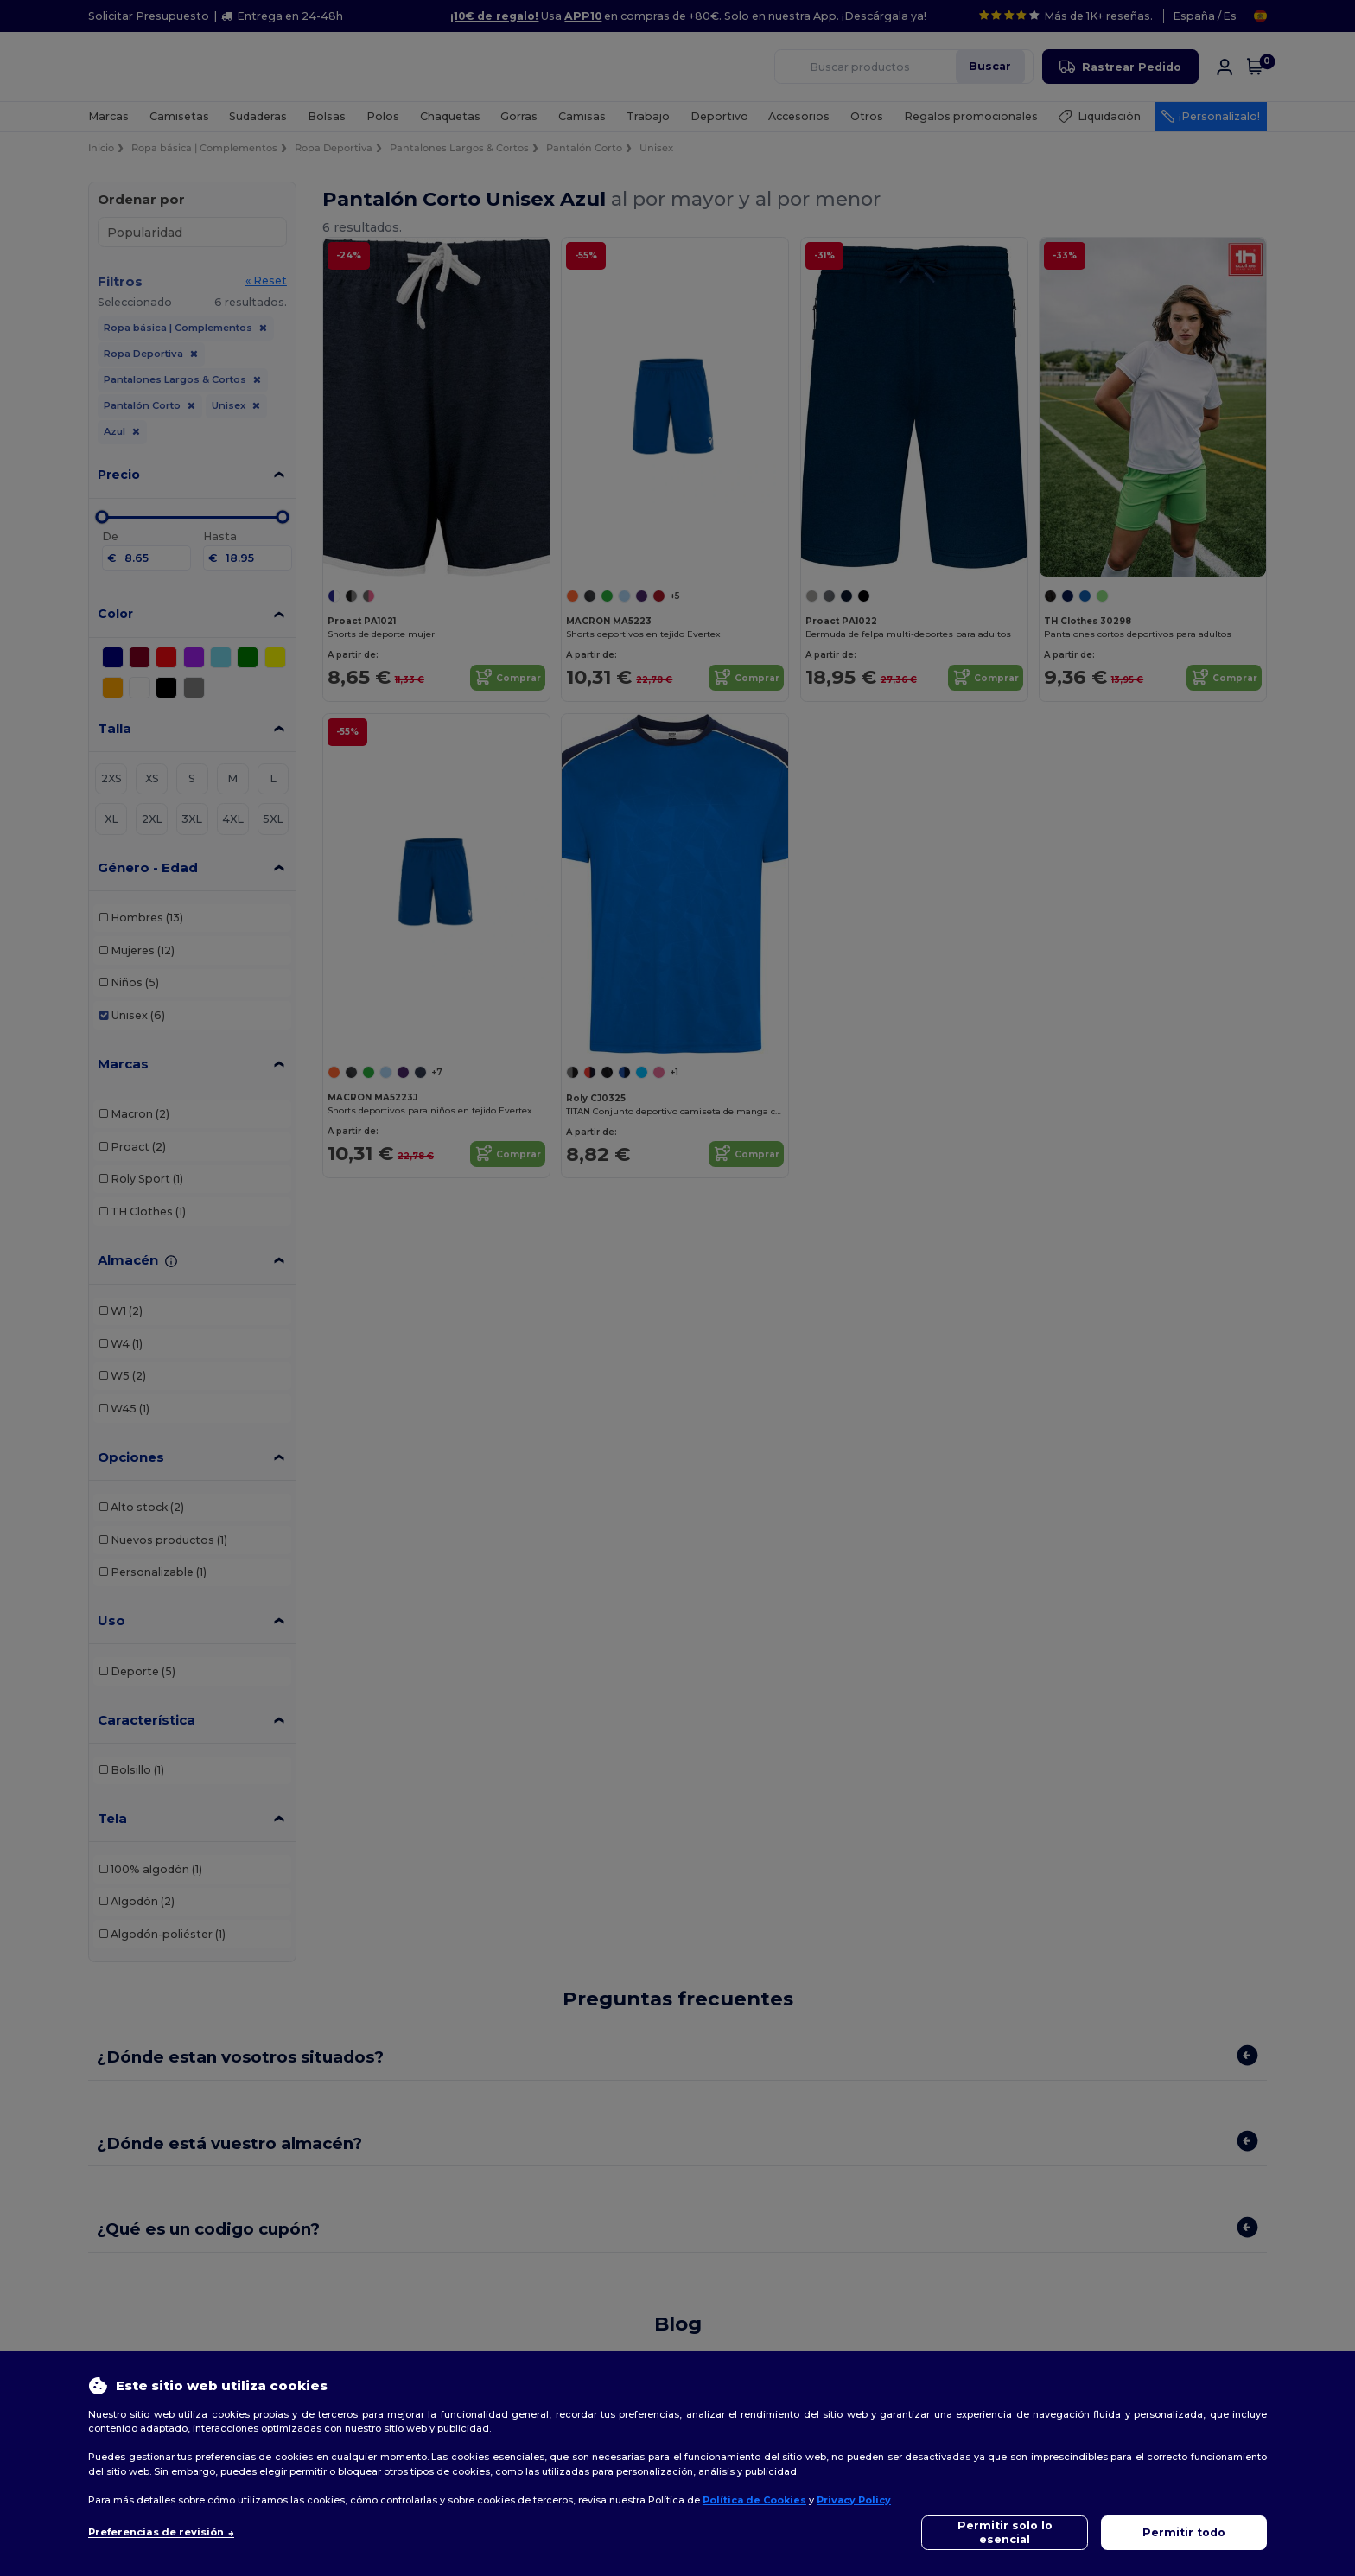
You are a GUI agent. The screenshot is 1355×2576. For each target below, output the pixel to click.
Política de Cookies (754, 2500)
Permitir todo (1183, 2532)
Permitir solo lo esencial (1005, 2532)
